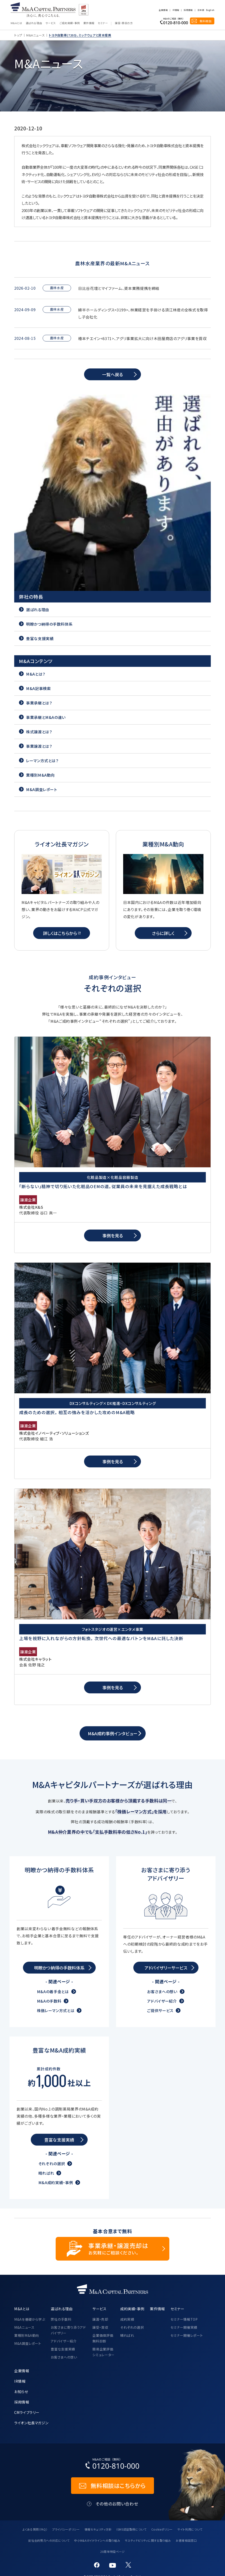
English (210, 10)
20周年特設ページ (112, 2551)
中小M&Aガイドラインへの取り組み (97, 2540)
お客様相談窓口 (186, 2540)
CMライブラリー (26, 2412)
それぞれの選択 (51, 2163)
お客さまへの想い (162, 1991)
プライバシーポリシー (66, 2529)
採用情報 (188, 10)
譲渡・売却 (100, 2319)
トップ (18, 35)
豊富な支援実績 (63, 2349)
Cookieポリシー (162, 2529)
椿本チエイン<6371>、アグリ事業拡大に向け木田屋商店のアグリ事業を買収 (142, 338)
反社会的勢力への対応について (48, 2540)
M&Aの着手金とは (53, 1991)
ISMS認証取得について (132, 2529)
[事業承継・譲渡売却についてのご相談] (112, 2249)
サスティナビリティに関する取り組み (148, 2540)
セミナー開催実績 (184, 2327)
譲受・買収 (100, 2327)
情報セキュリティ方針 (98, 2529)
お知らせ (21, 2391)
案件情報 (88, 23)
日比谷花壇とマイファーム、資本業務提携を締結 (118, 288)
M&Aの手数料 (49, 2001)
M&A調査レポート (27, 2343)
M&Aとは (16, 23)
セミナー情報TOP (184, 2319)
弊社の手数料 (61, 2319)
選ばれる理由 (34, 23)
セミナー (103, 23)
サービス (50, 23)
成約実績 (127, 2319)
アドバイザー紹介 (162, 2001)
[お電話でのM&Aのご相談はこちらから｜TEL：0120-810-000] (113, 2464)
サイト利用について (189, 2529)
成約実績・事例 (132, 2308)
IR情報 (175, 10)
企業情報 (163, 10)
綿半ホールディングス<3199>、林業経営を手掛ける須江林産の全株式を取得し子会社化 (143, 313)
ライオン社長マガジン (31, 2422)
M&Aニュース (35, 35)
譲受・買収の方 (124, 23)
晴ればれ (46, 2173)
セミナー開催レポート (187, 2335)
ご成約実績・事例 (69, 23)
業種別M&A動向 (26, 2335)
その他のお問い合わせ (117, 2503)
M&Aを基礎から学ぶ (29, 2319)
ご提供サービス (160, 2010)
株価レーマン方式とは (55, 2010)
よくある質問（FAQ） (34, 2529)
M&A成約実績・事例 (55, 2182)
